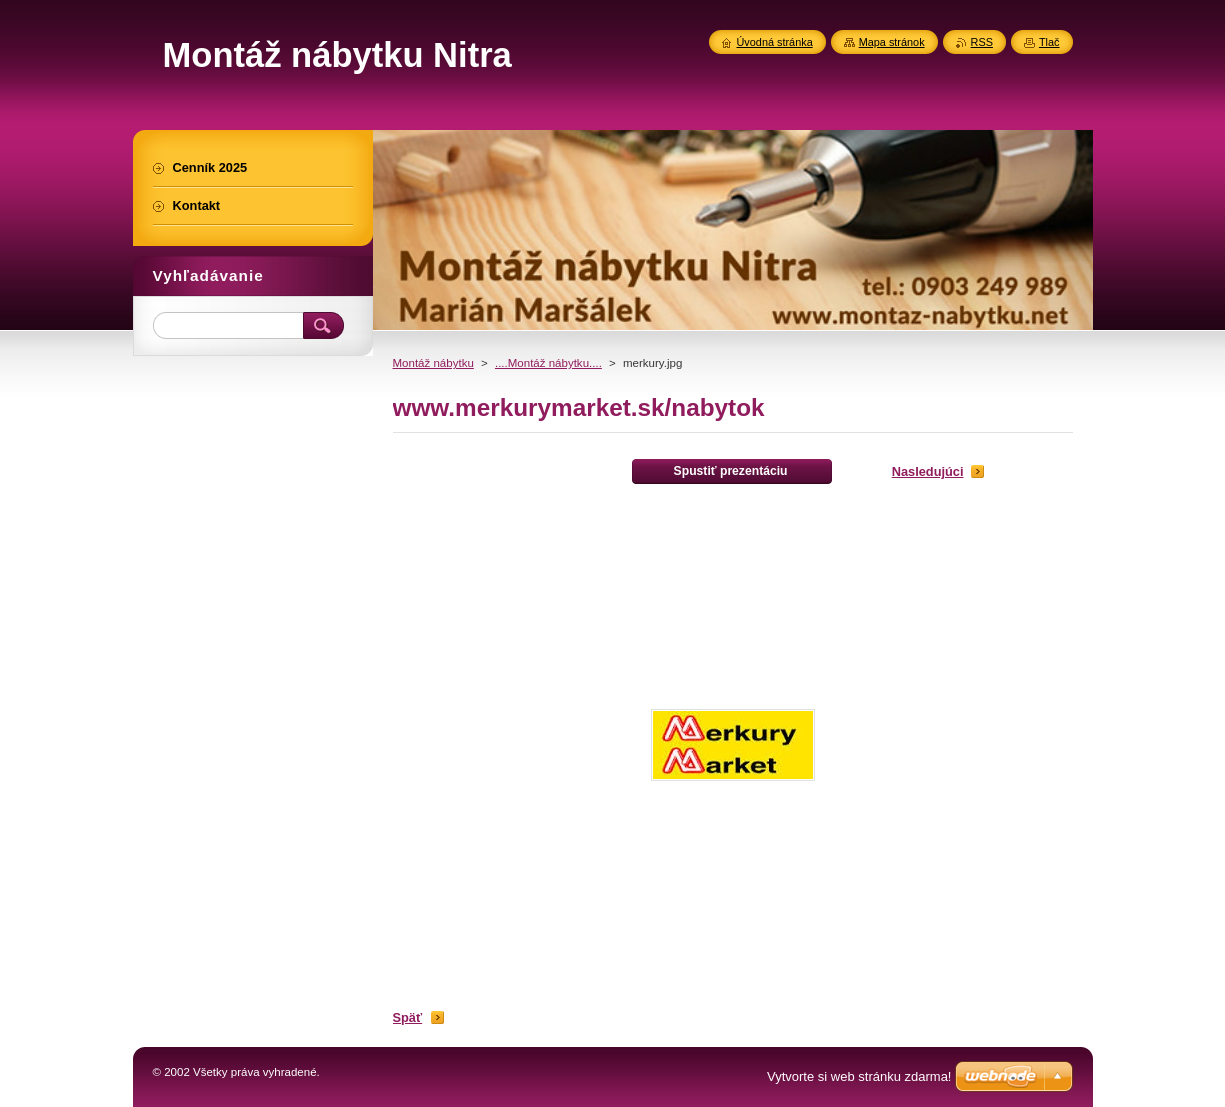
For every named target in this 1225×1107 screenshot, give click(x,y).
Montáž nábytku (433, 363)
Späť (408, 1017)
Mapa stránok (892, 42)
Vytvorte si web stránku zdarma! (859, 1076)
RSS (982, 42)
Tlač (1049, 42)
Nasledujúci (928, 471)
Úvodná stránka (775, 42)
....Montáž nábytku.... (548, 363)
